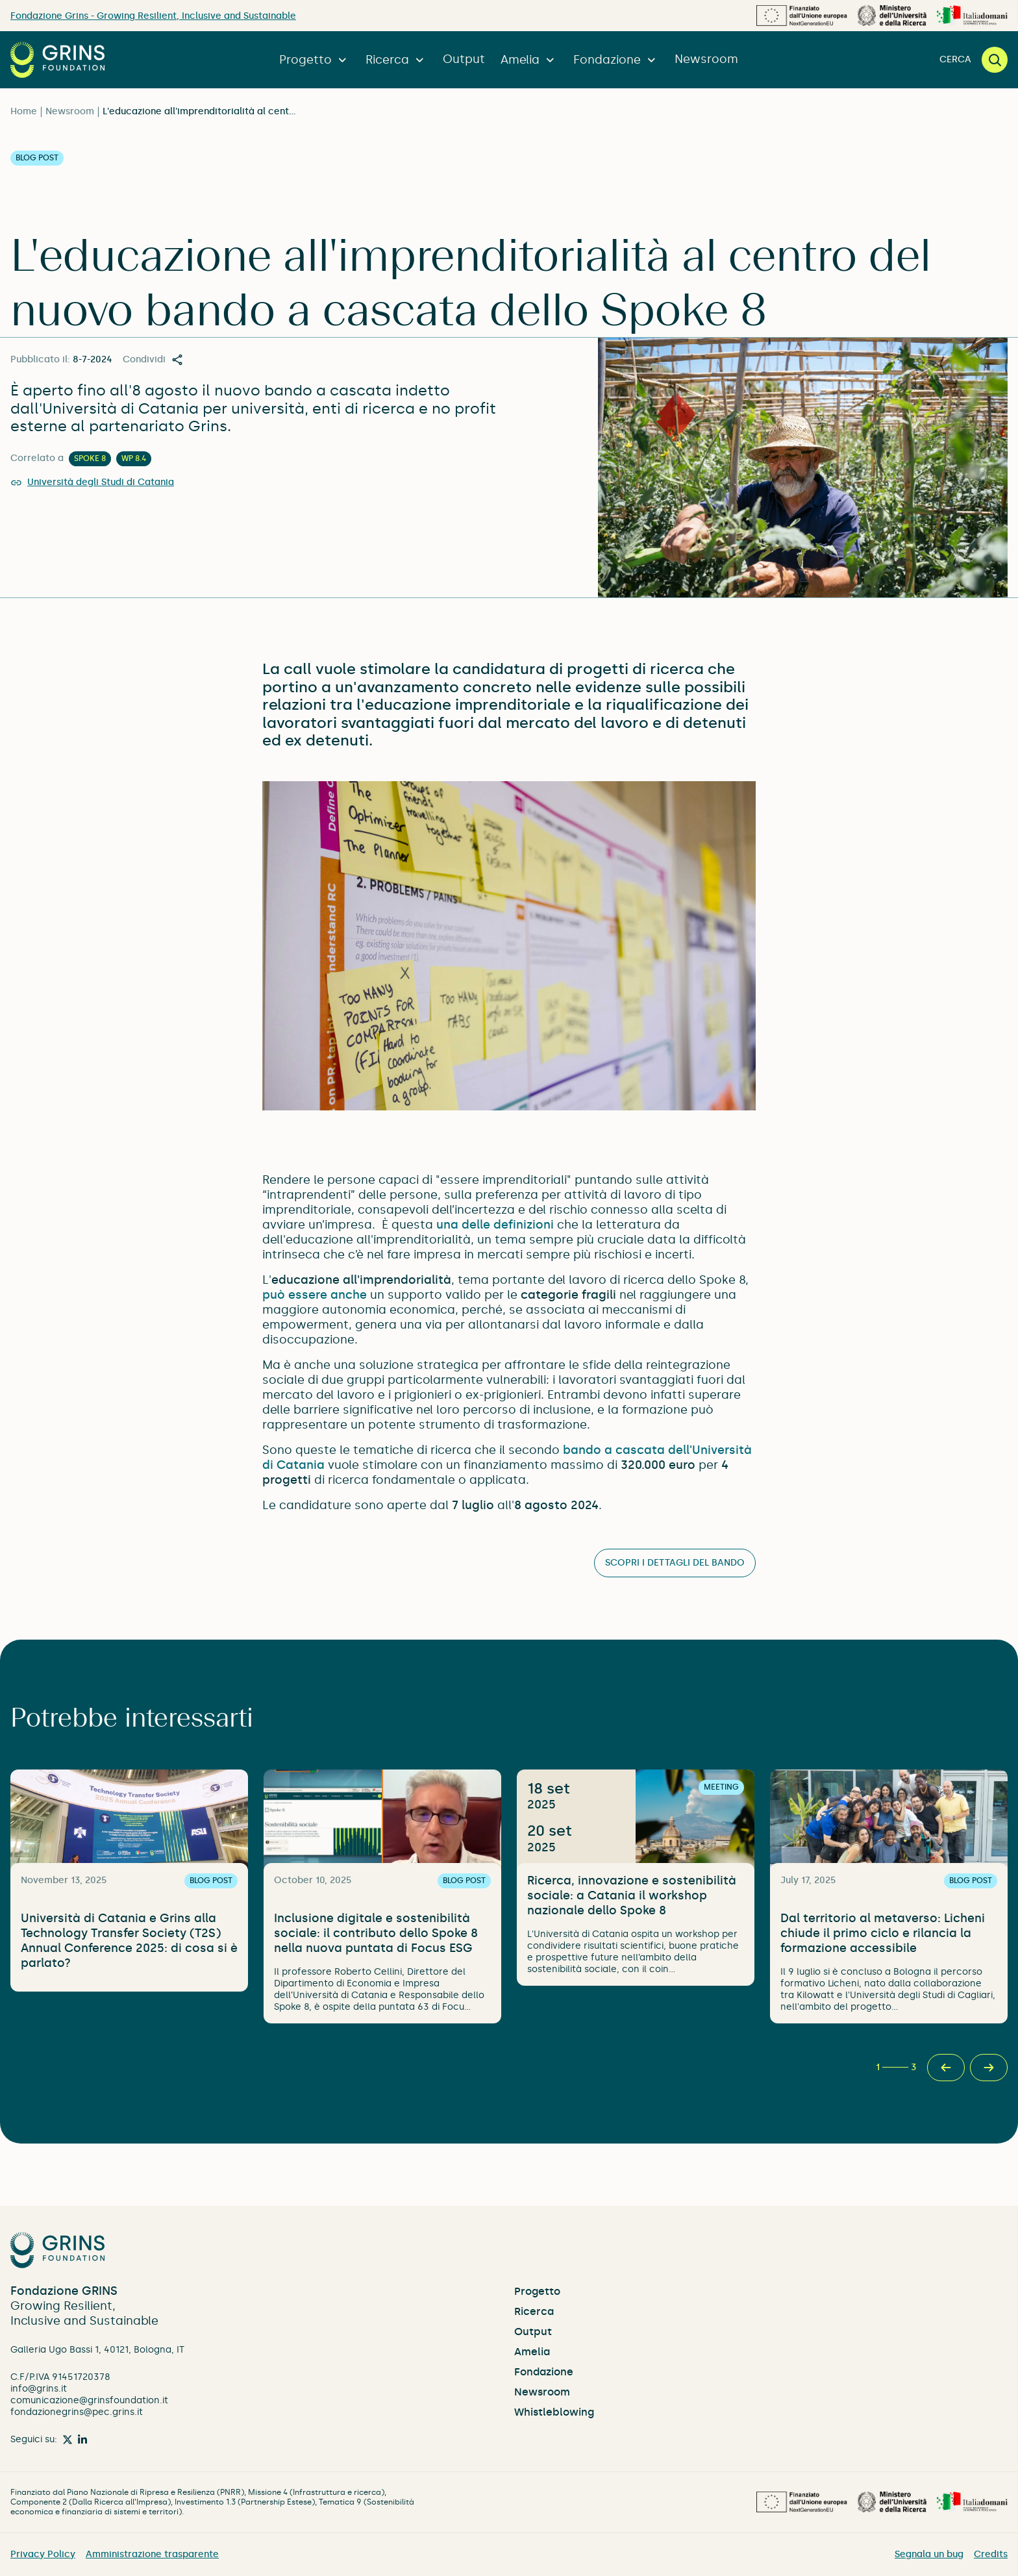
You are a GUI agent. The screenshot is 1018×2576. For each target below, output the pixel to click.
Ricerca (396, 60)
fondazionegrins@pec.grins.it (76, 2412)
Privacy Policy (42, 2554)
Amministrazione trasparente (152, 2554)
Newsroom (706, 59)
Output (464, 59)
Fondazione (616, 60)
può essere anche (314, 1295)
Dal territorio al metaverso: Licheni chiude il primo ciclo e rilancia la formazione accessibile (882, 1933)
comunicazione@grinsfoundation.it (89, 2400)
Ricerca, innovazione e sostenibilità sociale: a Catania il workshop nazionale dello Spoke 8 (631, 1895)
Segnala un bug (929, 2554)
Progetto (314, 60)
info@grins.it (38, 2388)
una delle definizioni (495, 1225)
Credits (991, 2554)
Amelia (529, 60)
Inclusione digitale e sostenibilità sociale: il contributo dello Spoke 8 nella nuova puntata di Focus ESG (376, 1933)
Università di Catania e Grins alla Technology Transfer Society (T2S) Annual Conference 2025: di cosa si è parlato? (129, 1940)
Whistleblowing (554, 2412)
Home (23, 111)
